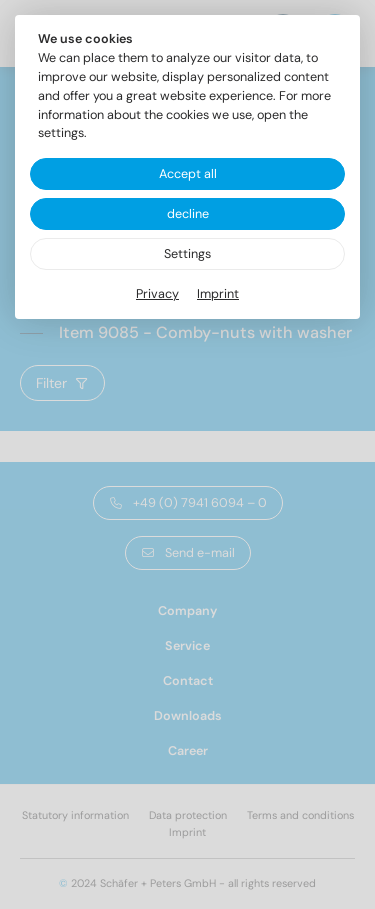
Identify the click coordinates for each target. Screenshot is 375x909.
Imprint (218, 294)
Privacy (157, 294)
